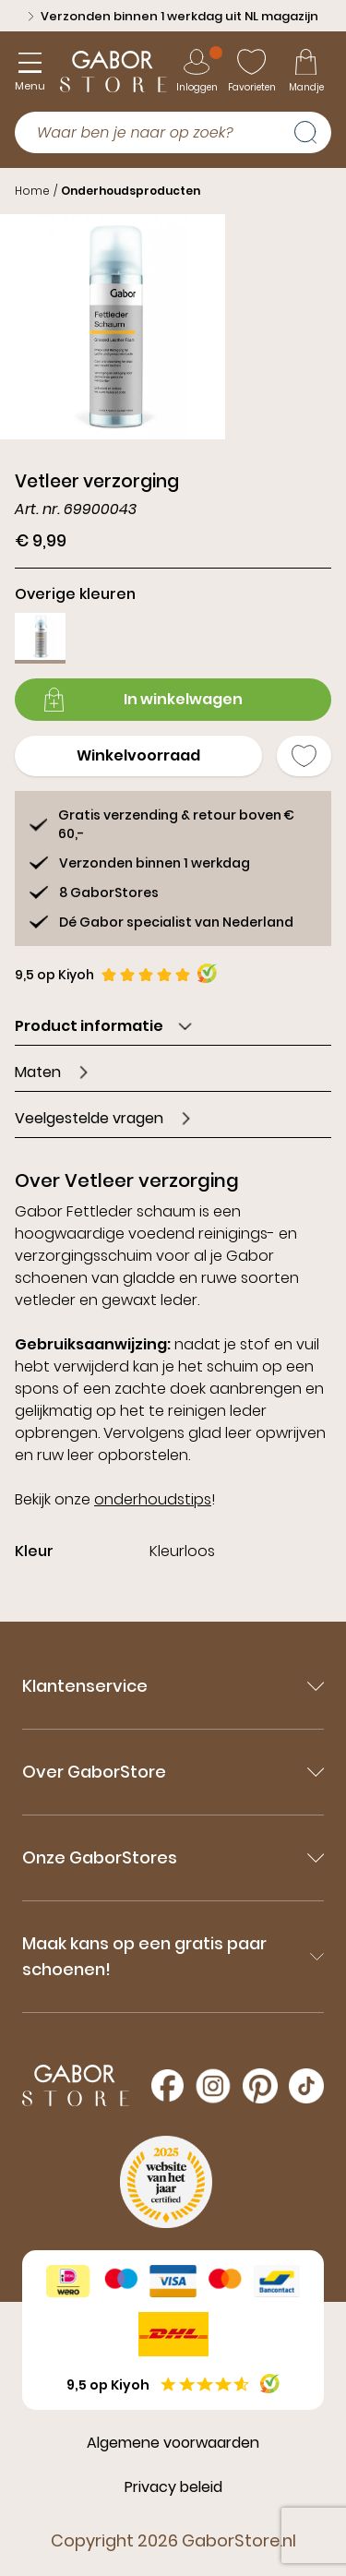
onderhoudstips (152, 1499)
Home (32, 190)
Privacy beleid (173, 2487)
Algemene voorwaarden (173, 2442)
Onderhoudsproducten (130, 190)
